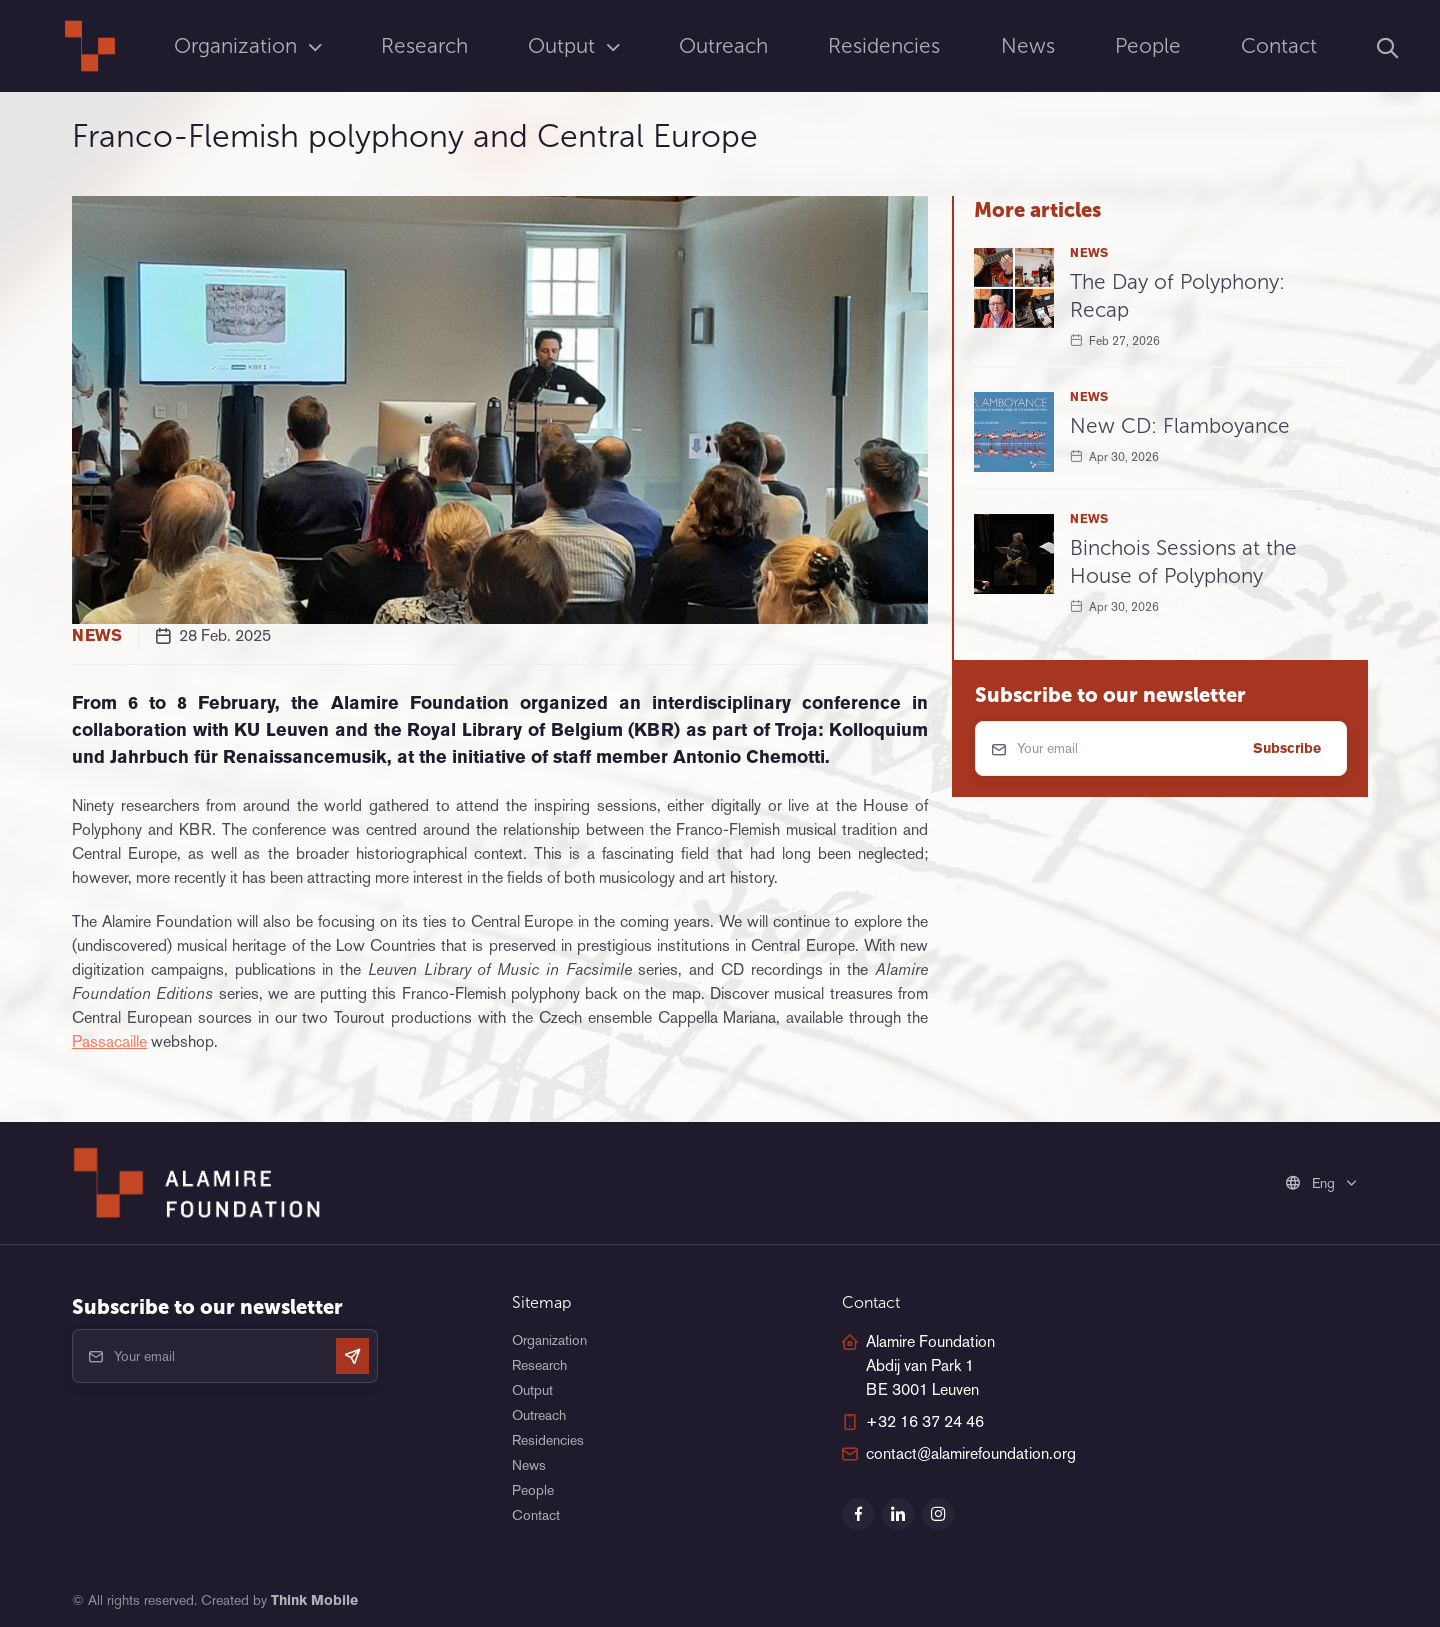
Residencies (884, 45)
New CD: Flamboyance (1180, 425)
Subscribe (1287, 748)
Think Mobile (314, 1600)
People (1148, 45)
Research (424, 45)
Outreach (723, 45)
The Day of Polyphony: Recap (1177, 295)
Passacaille (109, 1041)
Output (564, 45)
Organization (238, 45)
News (1028, 45)
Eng (1312, 1183)
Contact (1279, 45)
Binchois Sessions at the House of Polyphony (1183, 561)
